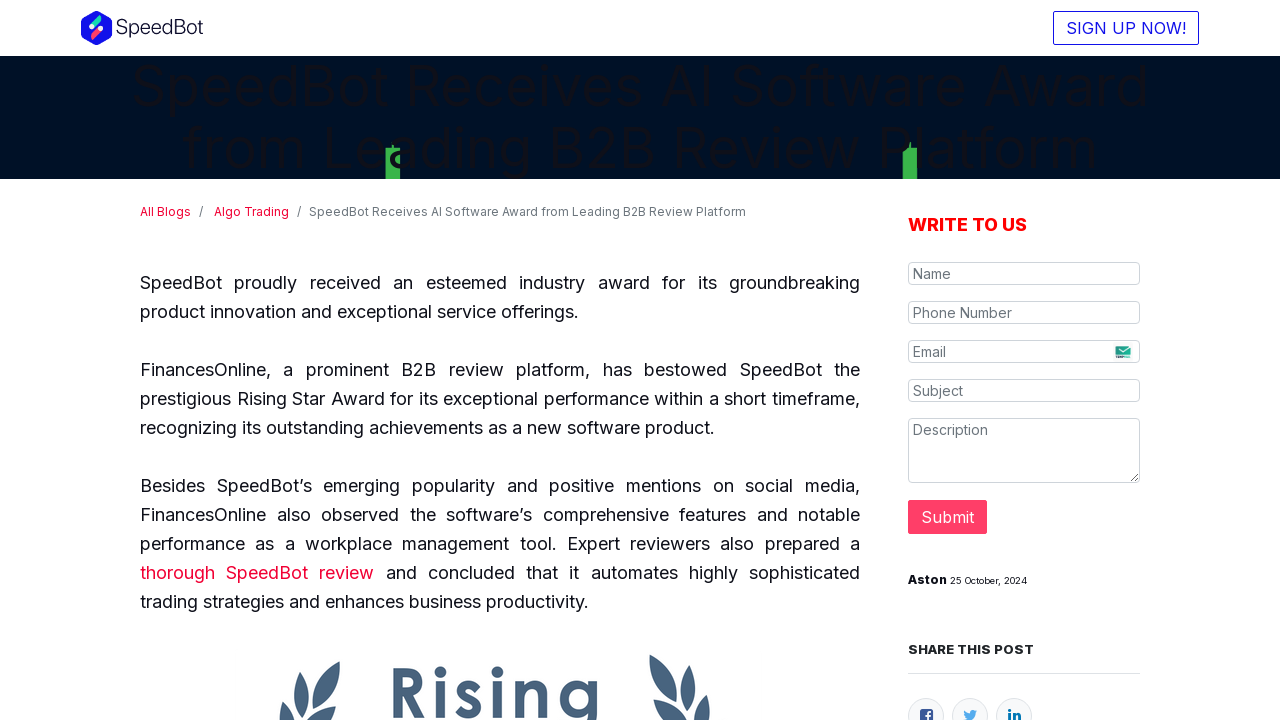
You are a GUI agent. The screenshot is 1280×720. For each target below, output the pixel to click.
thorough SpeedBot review (257, 572)
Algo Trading (251, 211)
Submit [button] (947, 517)
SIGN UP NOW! (1122, 28)
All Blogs (165, 211)
